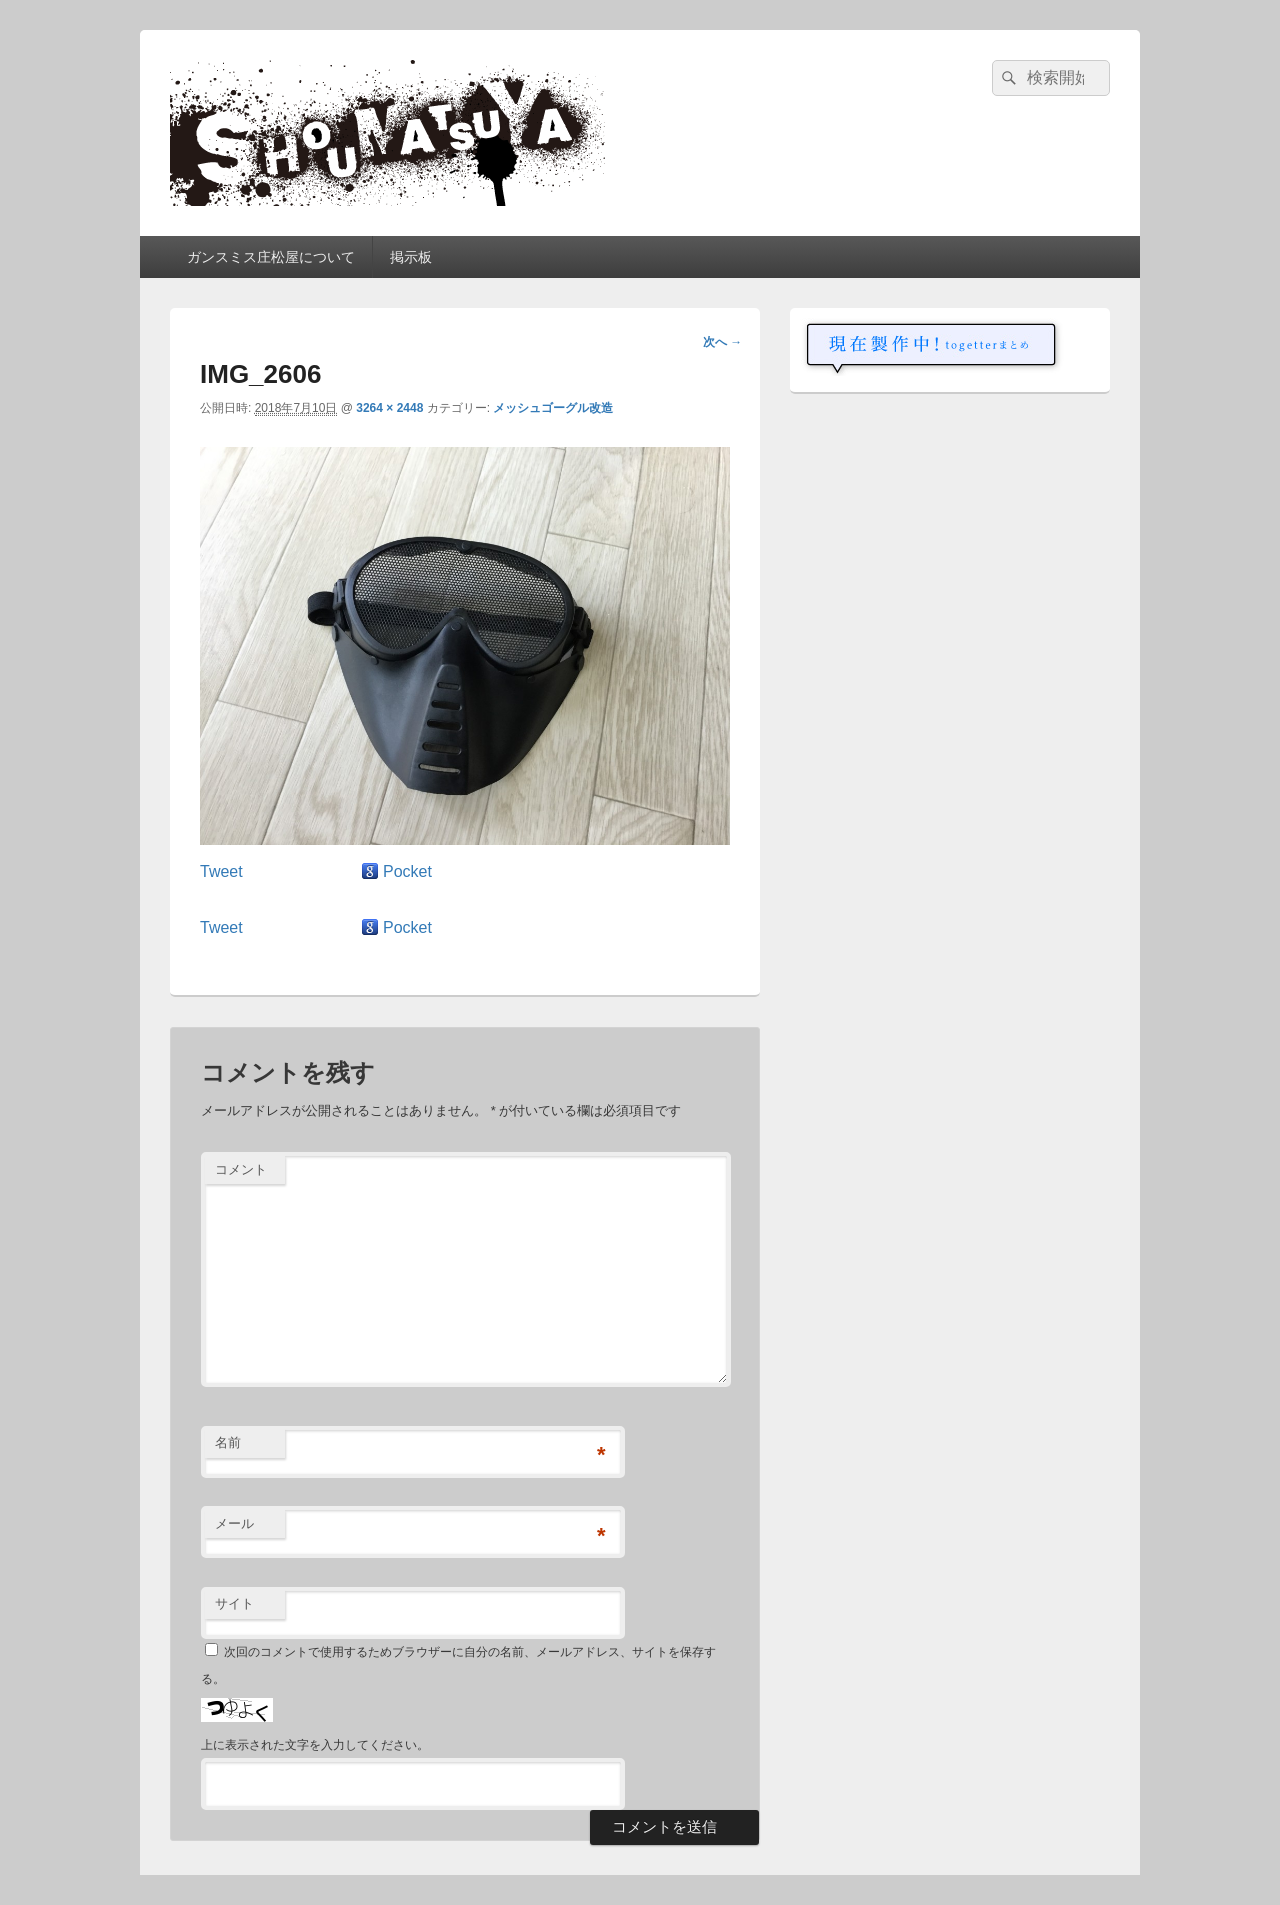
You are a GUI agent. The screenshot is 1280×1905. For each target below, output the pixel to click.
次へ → (722, 342)
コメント (241, 1169)
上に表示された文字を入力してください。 (315, 1745)
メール (234, 1523)
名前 (228, 1442)
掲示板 (411, 257)
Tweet (221, 871)
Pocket (407, 871)
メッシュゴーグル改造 (553, 408)
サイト (234, 1603)
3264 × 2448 (389, 408)
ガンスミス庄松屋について (271, 257)
